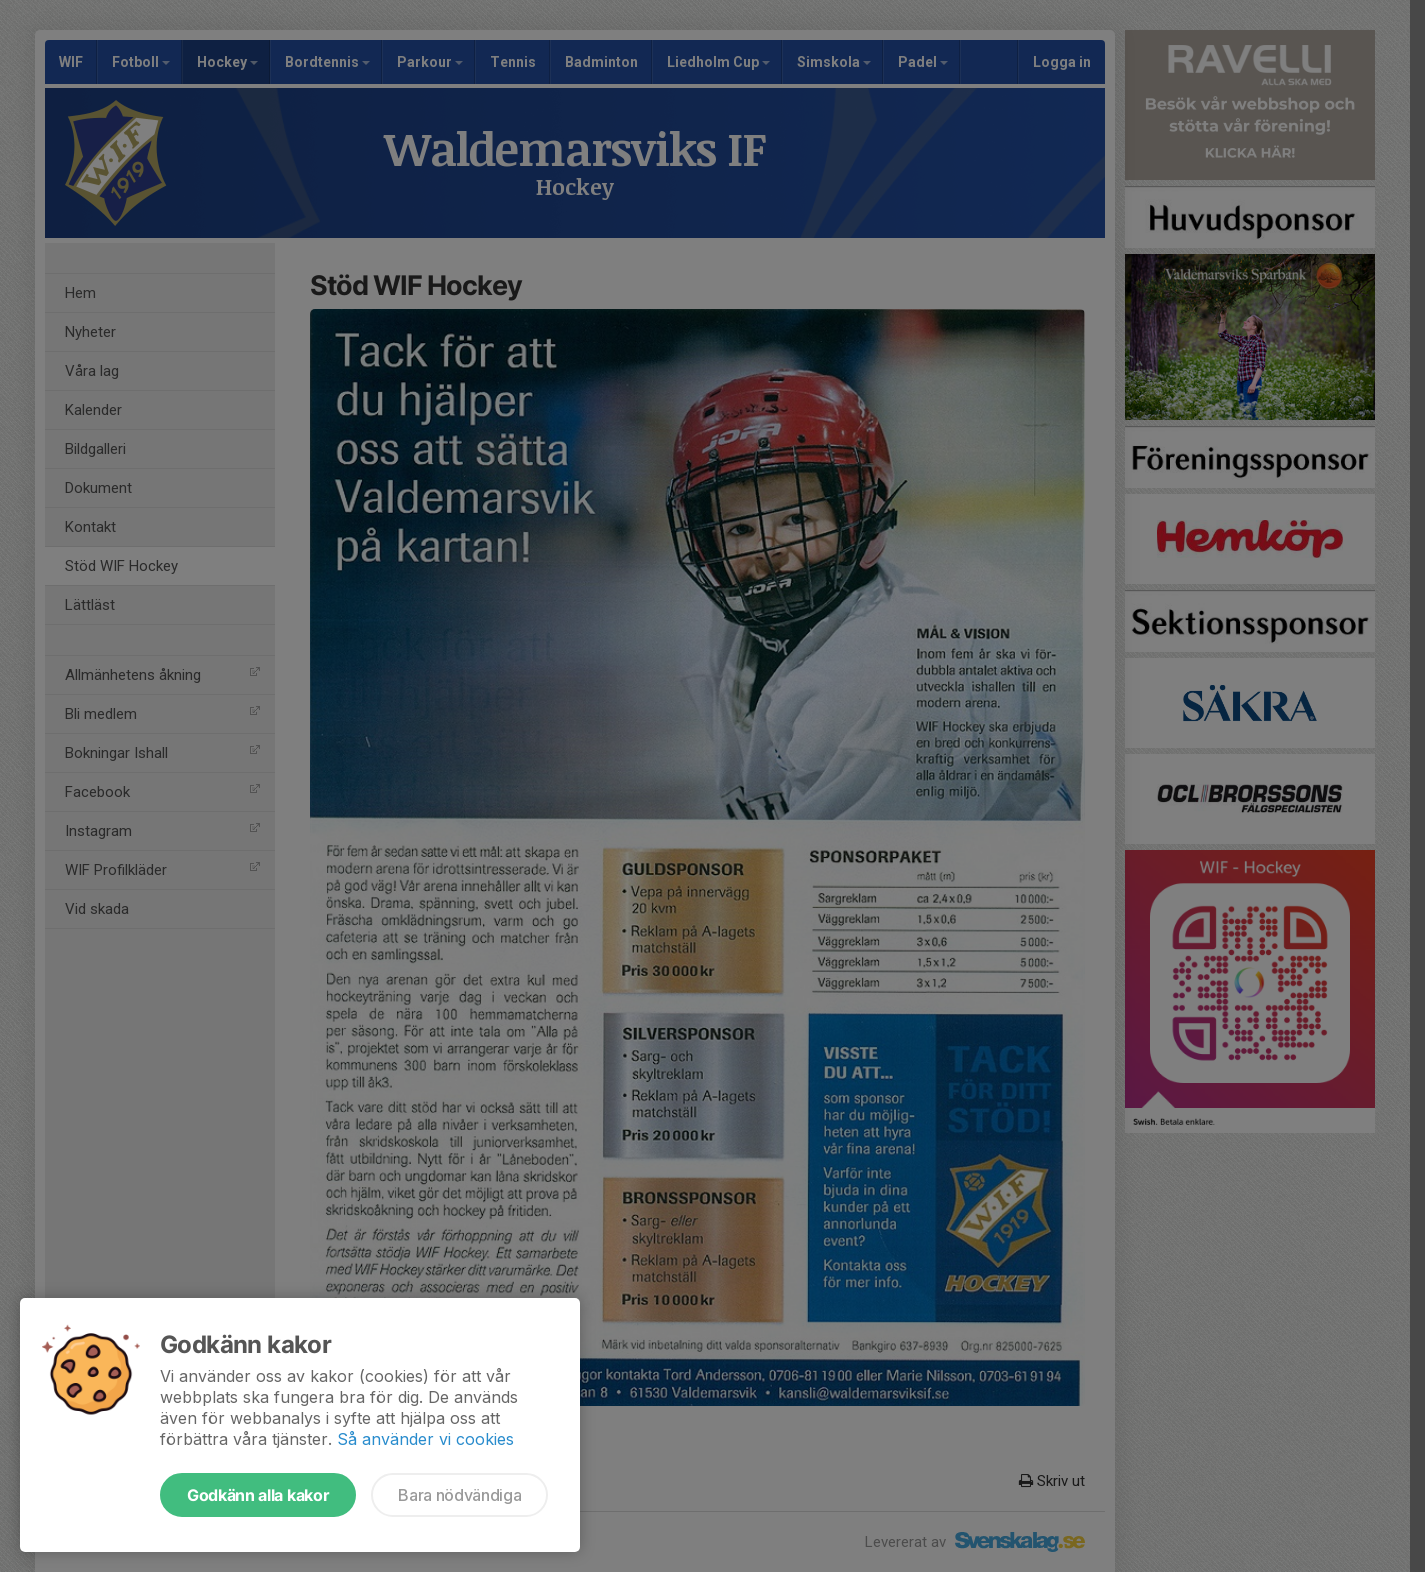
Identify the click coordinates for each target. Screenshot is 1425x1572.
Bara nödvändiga (459, 1495)
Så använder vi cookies (425, 1439)
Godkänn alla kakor (258, 1495)
